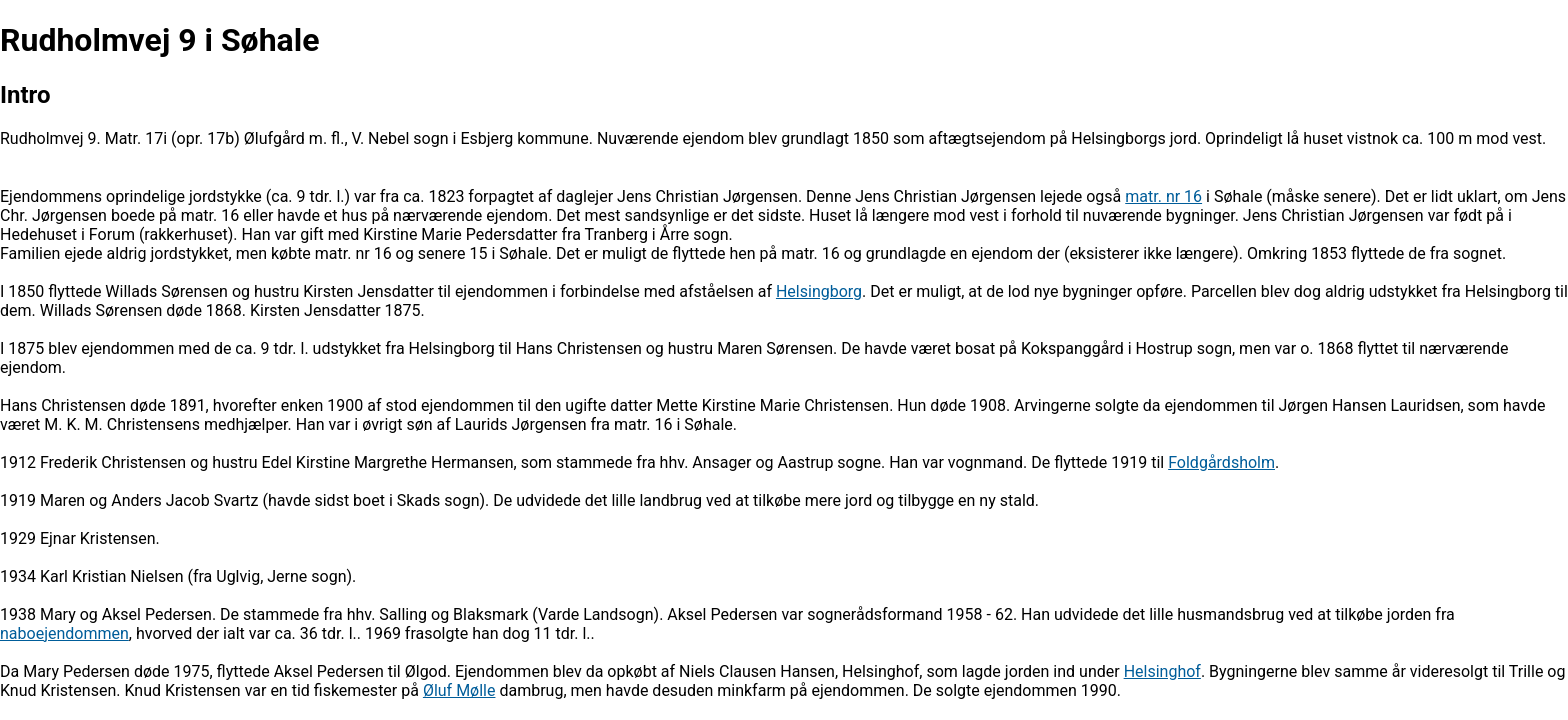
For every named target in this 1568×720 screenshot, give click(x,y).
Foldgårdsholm (1221, 462)
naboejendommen (64, 633)
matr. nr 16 (1163, 196)
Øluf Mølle (459, 690)
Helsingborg (819, 291)
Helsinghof (1162, 671)
